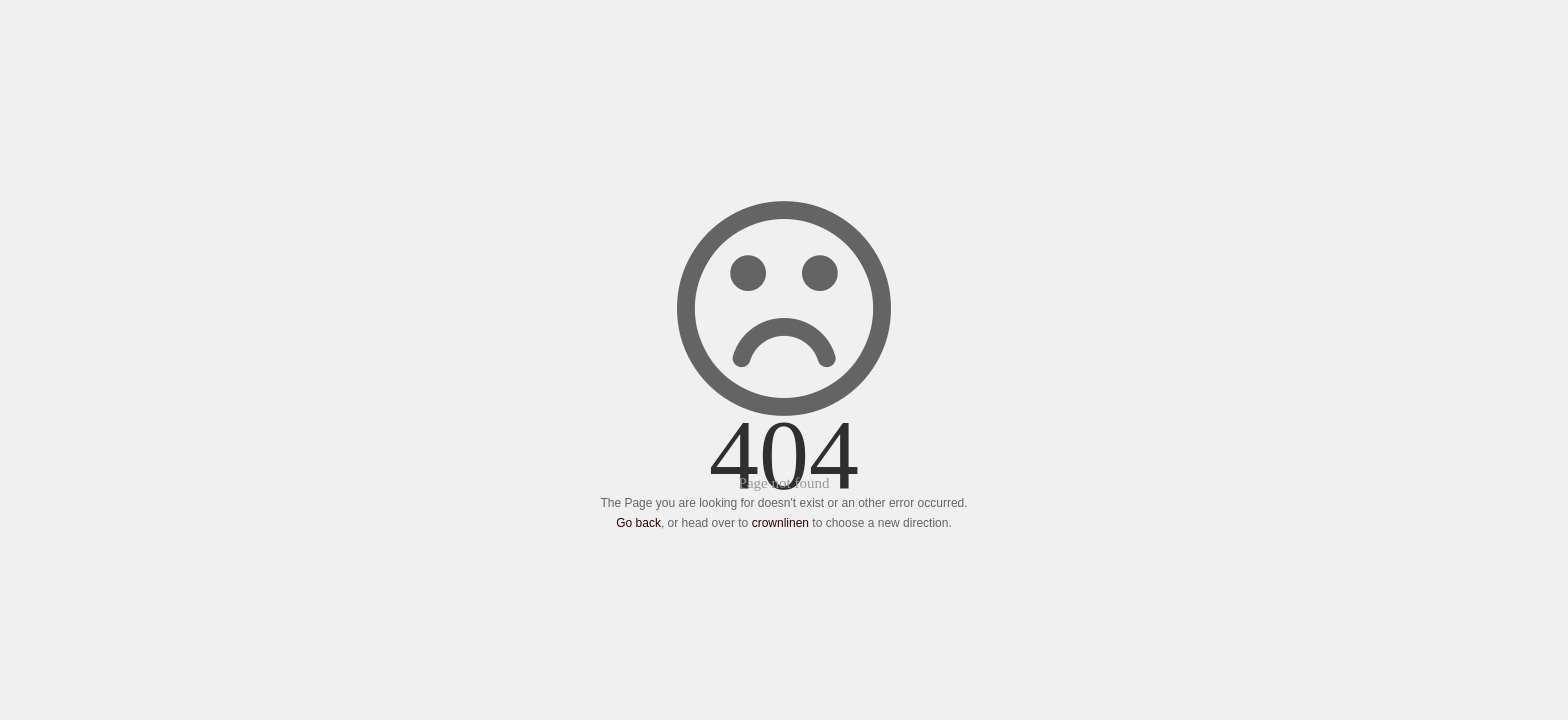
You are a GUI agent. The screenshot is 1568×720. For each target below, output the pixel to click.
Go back (638, 523)
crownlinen (780, 523)
